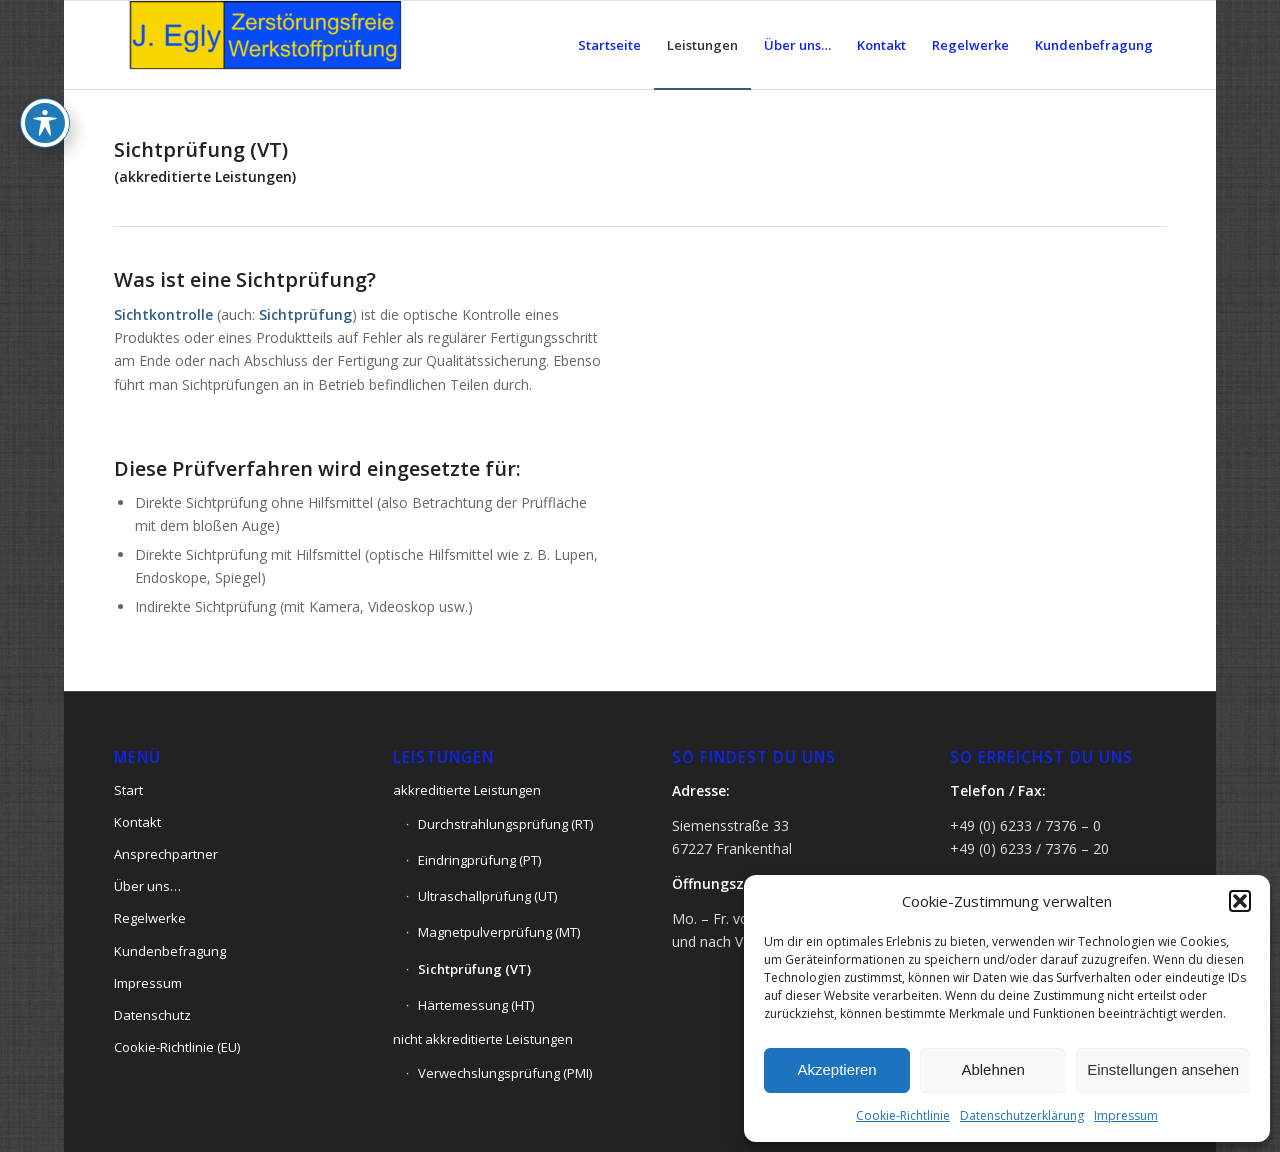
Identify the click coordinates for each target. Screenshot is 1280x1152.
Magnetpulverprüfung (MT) (499, 932)
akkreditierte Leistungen (467, 790)
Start (128, 790)
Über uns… (147, 886)
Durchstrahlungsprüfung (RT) (505, 824)
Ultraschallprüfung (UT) (487, 896)
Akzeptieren (836, 1069)
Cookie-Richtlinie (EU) (177, 1047)
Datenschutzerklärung (1022, 1115)
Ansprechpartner (166, 854)
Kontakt (137, 822)
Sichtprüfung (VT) (474, 969)
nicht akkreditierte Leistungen (483, 1039)
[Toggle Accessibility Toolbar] (45, 80)
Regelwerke (150, 918)
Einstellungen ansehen (1163, 1069)
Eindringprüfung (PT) (479, 860)
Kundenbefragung (170, 951)
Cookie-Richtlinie (903, 1115)
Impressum (1126, 1115)
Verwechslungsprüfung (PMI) (505, 1073)
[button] (1240, 901)
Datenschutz (152, 1015)
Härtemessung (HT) (476, 1005)
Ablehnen (992, 1069)
